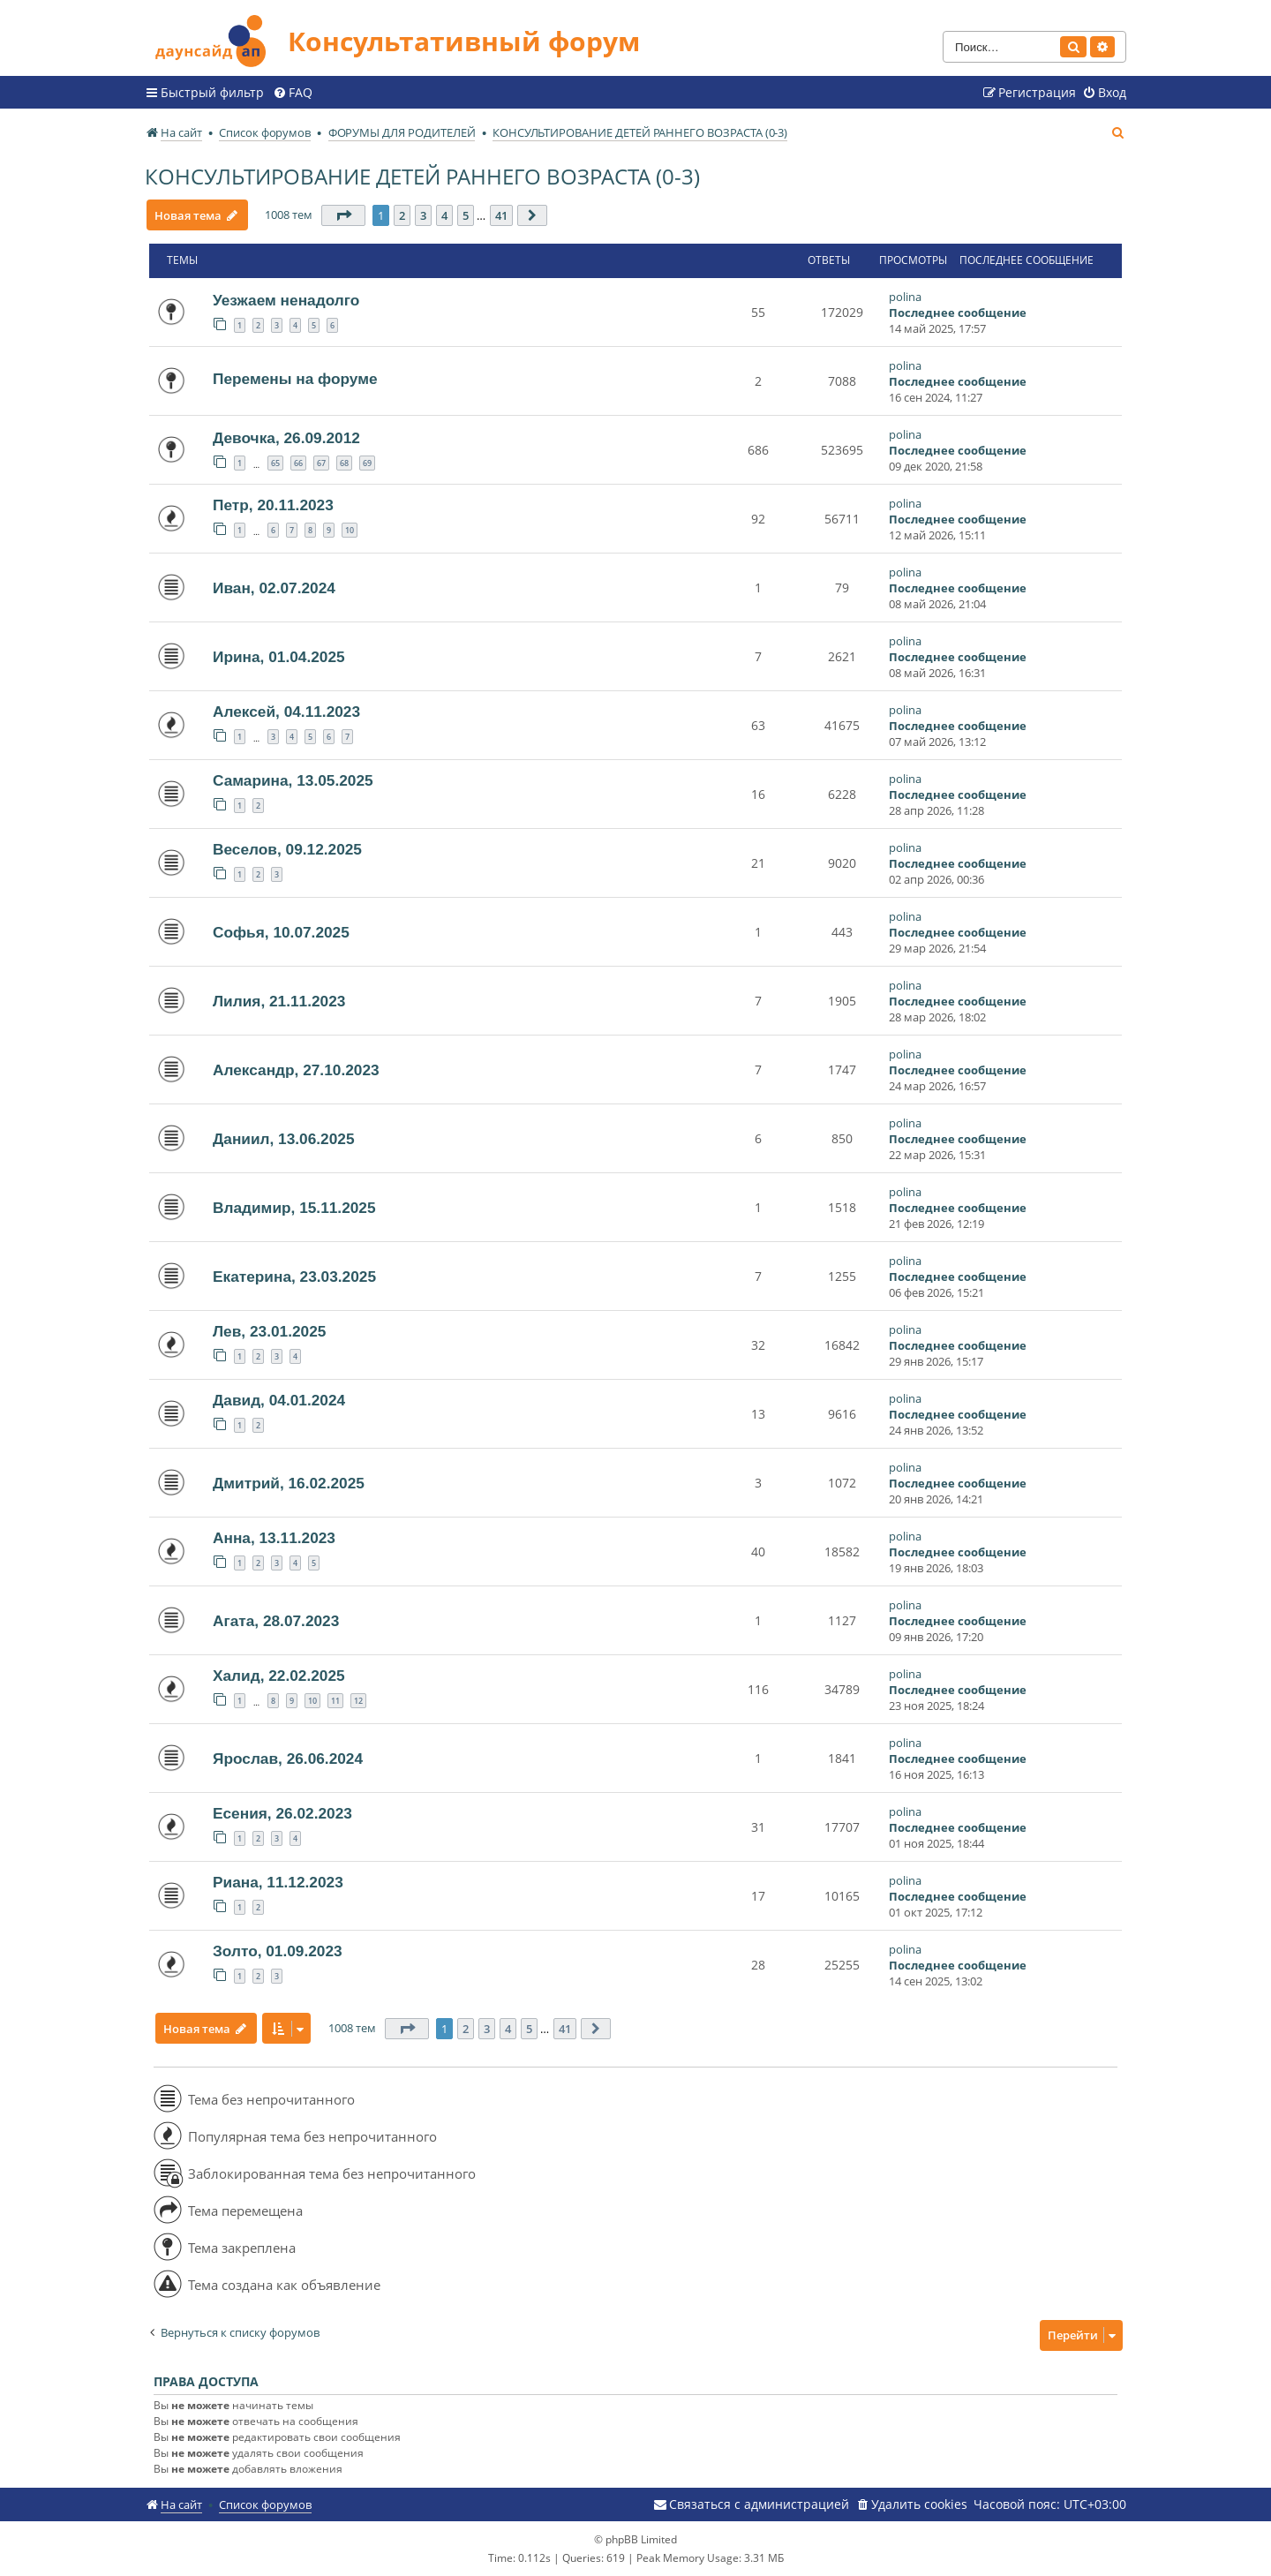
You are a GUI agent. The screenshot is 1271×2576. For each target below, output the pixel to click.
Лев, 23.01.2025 (269, 1331)
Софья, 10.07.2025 (281, 932)
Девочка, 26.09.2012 (286, 438)
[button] (344, 215)
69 (367, 463)
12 (358, 1700)
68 (344, 463)
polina (905, 297)
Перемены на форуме (295, 379)
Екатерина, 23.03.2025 (294, 1276)
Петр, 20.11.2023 (273, 505)
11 (335, 1700)
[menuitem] (292, 92)
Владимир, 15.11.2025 (294, 1207)
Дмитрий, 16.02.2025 (289, 1483)
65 (275, 463)
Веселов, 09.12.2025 (287, 849)
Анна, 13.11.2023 (274, 1538)
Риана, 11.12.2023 (278, 1882)
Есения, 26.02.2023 (282, 1813)
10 (349, 530)
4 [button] (445, 215)
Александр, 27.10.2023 (296, 1070)
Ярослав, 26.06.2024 (288, 1758)
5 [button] (466, 215)
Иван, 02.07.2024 (274, 588)
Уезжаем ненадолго (286, 300)
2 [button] (403, 215)
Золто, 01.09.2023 (277, 1951)
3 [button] (424, 215)
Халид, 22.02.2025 (279, 1675)
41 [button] (502, 215)
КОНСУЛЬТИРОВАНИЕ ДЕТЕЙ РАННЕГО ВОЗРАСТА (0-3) (422, 176)
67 (321, 463)
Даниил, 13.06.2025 (284, 1139)
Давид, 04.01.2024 (279, 1400)
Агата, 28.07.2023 (276, 1621)
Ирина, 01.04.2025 (279, 657)
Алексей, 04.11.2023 (286, 711)
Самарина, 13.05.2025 (293, 780)
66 (298, 463)
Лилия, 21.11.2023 (279, 1001)
